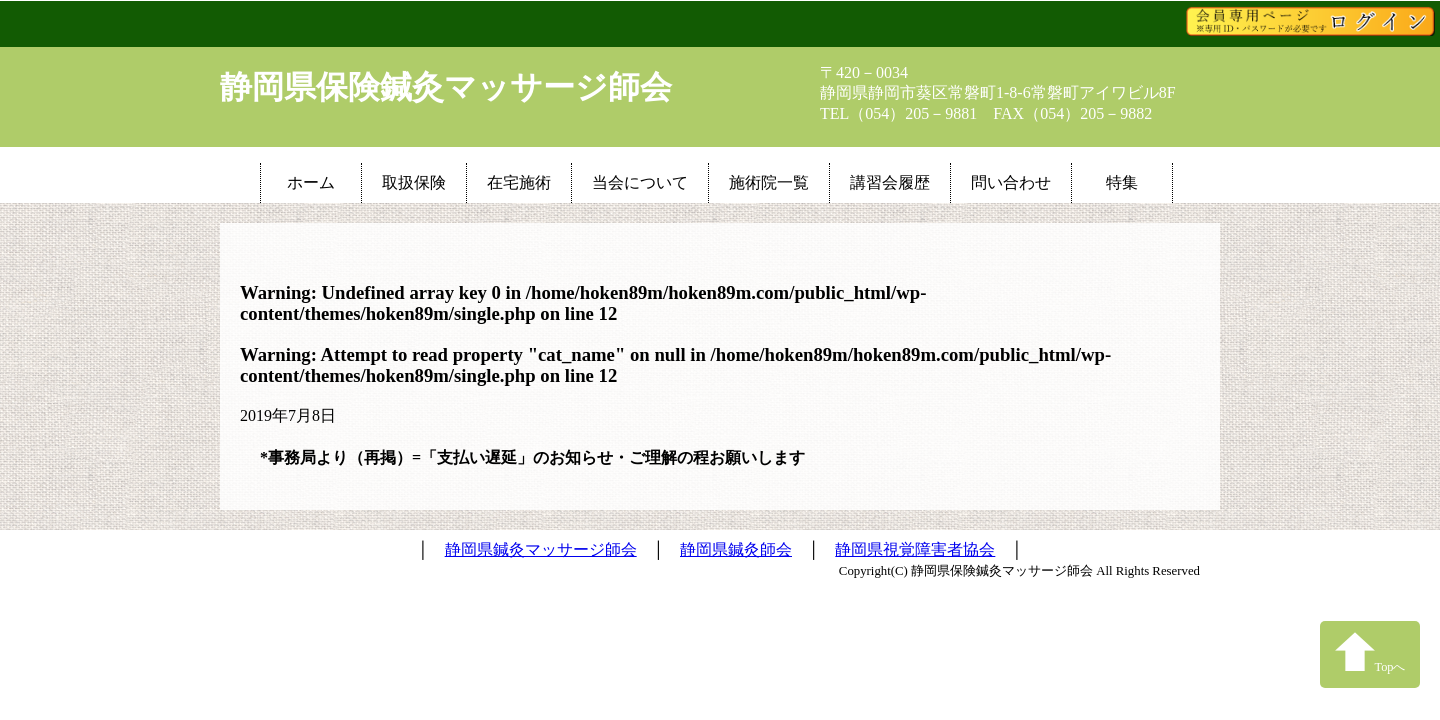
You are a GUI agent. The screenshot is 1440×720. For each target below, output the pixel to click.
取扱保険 (414, 182)
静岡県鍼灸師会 (736, 549)
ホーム (311, 182)
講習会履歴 (890, 182)
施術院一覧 (769, 182)
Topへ (1370, 652)
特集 (1122, 182)
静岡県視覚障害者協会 (915, 549)
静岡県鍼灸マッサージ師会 (541, 549)
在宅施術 (519, 182)
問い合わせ (1011, 182)
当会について (640, 182)
